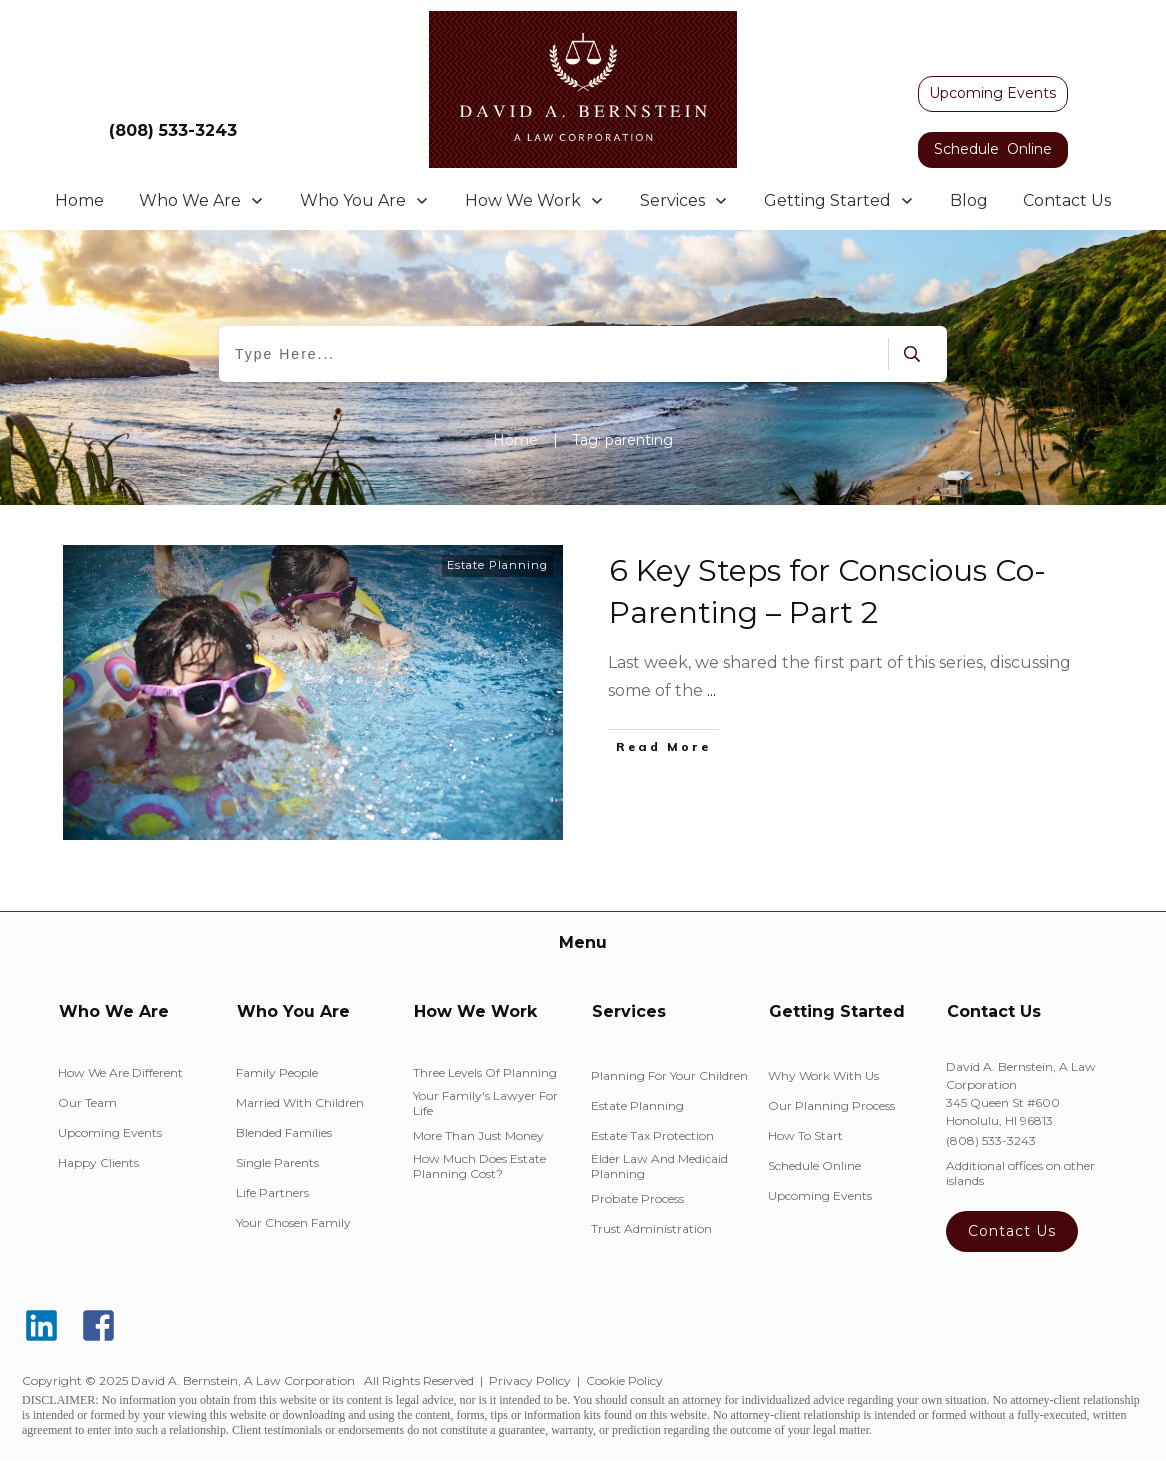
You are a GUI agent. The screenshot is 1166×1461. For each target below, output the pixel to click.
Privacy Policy (530, 1380)
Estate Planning (497, 565)
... (711, 690)
